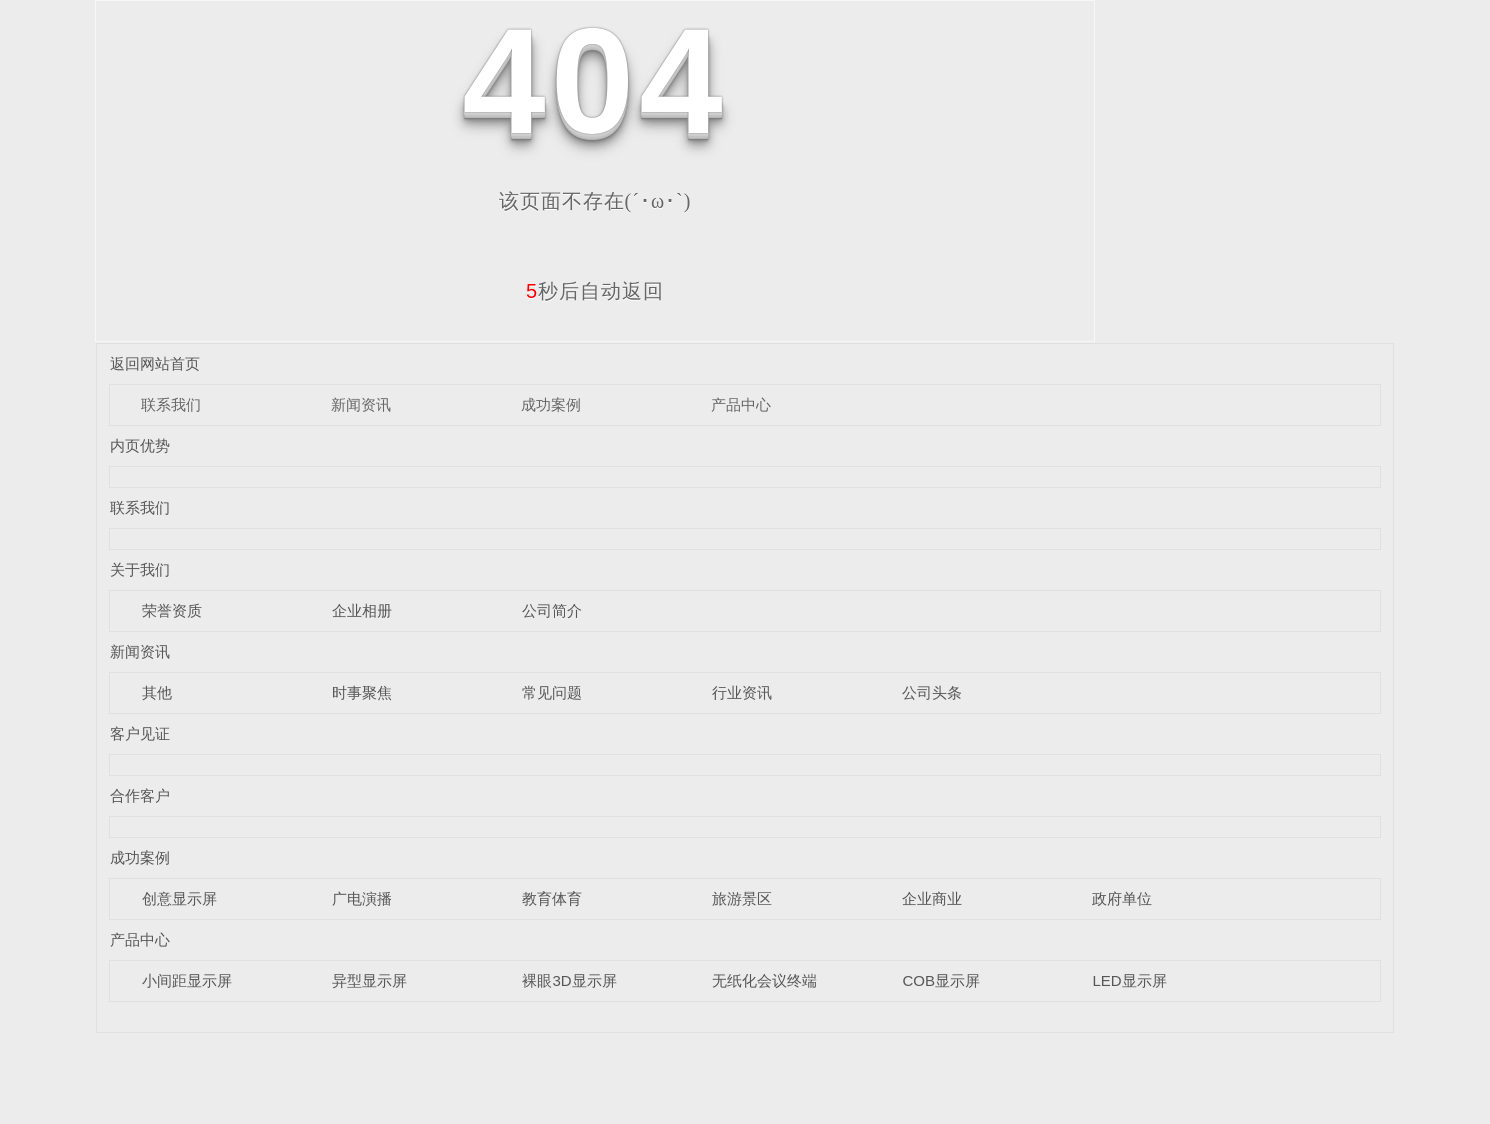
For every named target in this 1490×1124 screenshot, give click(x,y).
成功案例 (551, 404)
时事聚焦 (362, 692)
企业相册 (362, 610)
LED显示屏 (1129, 980)
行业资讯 (742, 692)
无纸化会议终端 (764, 980)
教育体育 (552, 898)
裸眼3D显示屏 (569, 980)
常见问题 (552, 692)
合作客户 (140, 795)
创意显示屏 (179, 898)
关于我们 (140, 569)
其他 (157, 692)
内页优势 (140, 445)
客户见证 (140, 733)
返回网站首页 (155, 363)
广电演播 (362, 898)
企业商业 (932, 898)
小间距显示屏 (187, 980)
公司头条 (932, 692)
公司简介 (552, 610)
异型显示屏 (369, 980)
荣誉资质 (172, 610)
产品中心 (741, 404)
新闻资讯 (361, 404)
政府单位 (1122, 898)
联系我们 (171, 404)
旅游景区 (742, 898)
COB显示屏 (941, 980)
